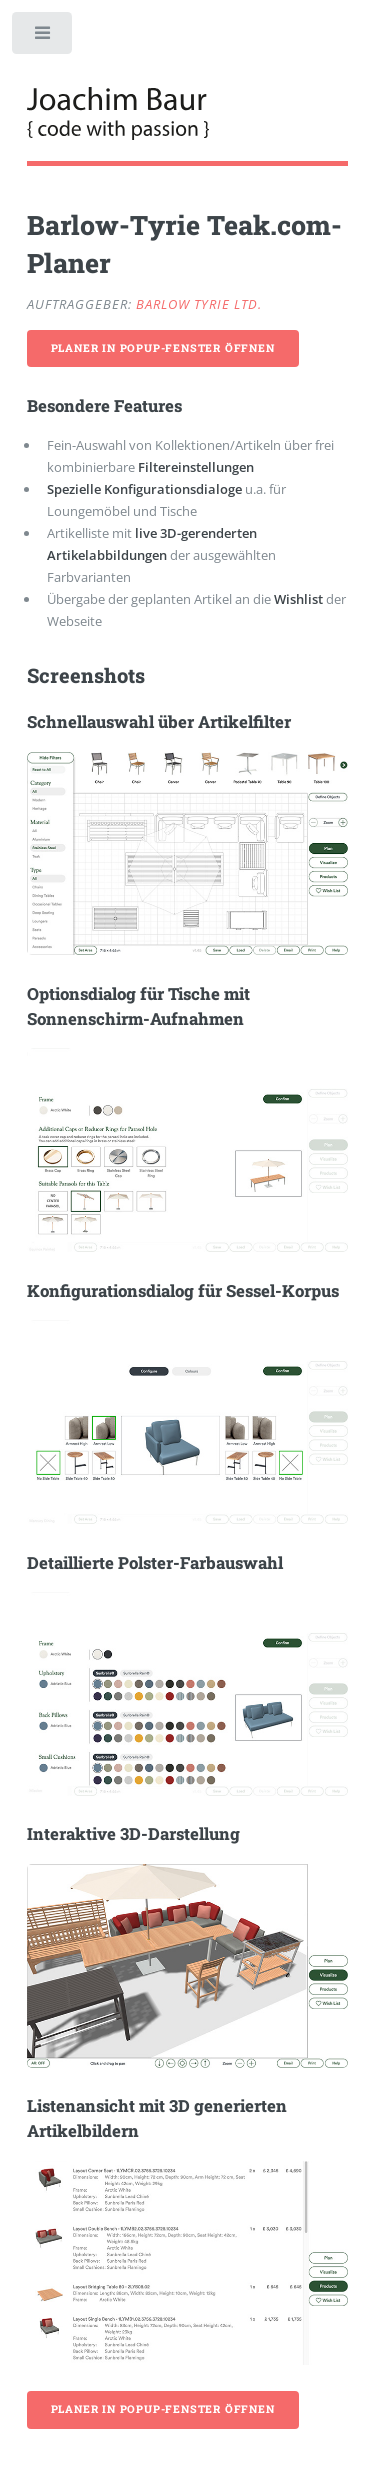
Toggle (43, 37)
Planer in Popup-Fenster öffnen (163, 348)
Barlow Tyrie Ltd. (199, 304)
